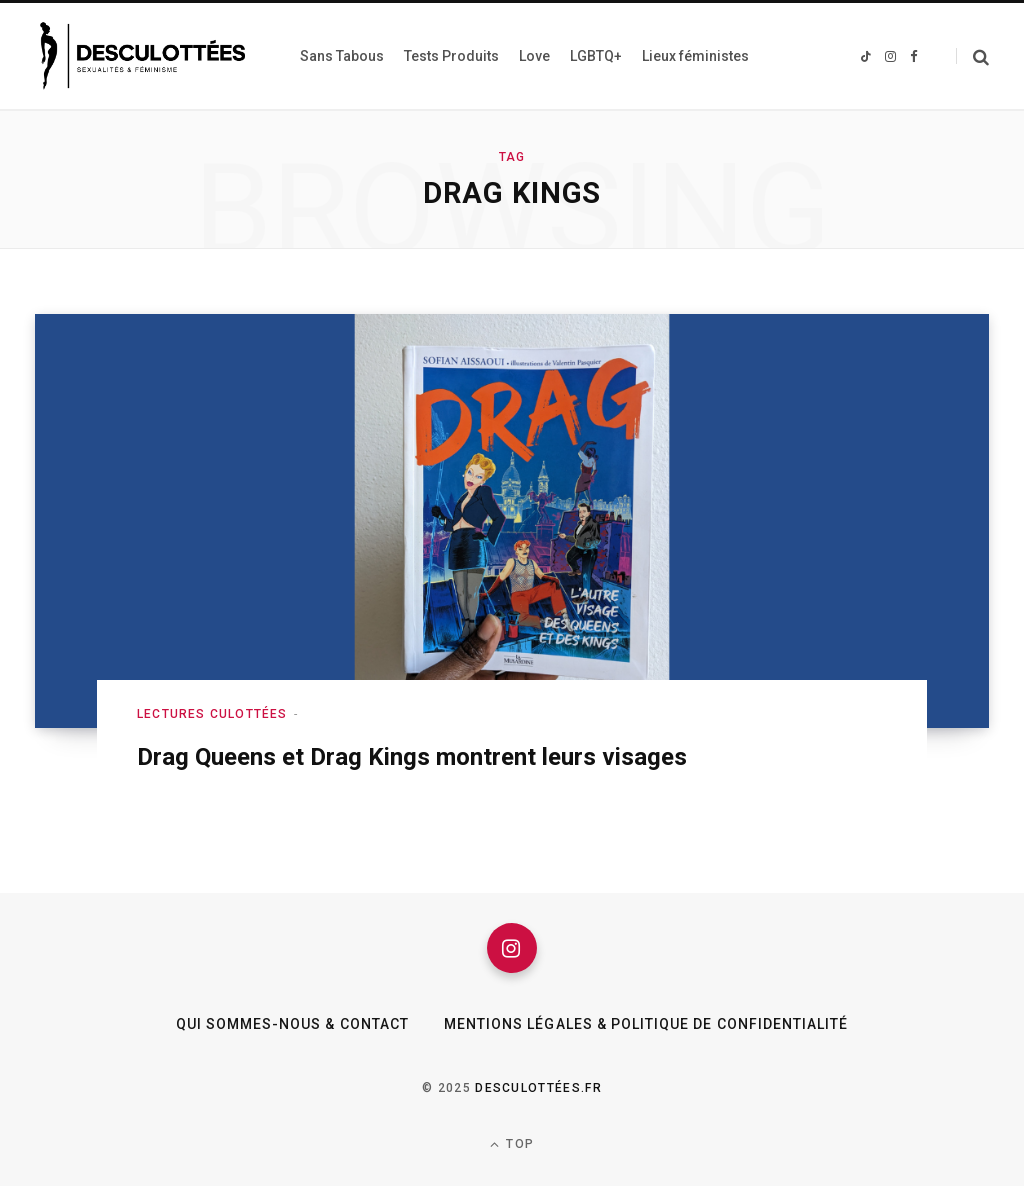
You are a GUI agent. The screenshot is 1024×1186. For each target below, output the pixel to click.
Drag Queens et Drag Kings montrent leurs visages (412, 757)
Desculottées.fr (538, 1088)
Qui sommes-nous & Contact (292, 1024)
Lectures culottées (212, 714)
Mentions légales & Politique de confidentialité (646, 1024)
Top (512, 1144)
